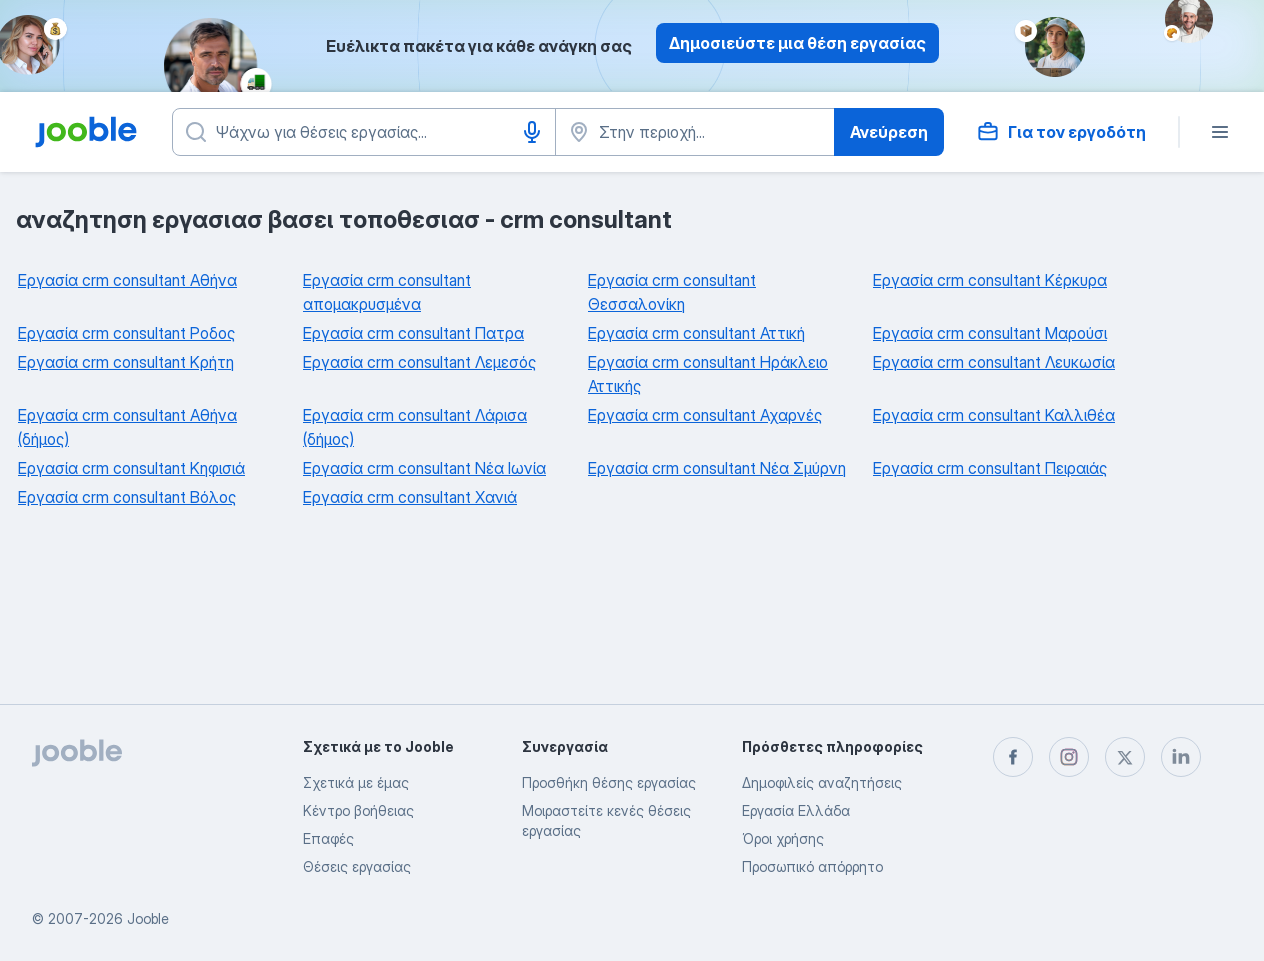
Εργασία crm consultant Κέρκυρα (990, 280)
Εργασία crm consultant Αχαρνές (705, 415)
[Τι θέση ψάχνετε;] (364, 132)
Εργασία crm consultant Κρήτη (126, 362)
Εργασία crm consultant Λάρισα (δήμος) (415, 427)
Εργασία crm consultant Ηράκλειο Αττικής (708, 374)
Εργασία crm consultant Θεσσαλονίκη (672, 292)
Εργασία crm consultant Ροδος (126, 333)
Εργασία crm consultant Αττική (696, 333)
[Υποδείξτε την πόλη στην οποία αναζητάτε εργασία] (695, 132)
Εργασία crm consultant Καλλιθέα (994, 415)
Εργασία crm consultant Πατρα (413, 333)
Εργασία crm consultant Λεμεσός (419, 362)
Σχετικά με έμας (356, 782)
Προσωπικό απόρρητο (812, 866)
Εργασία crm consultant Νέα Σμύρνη (717, 468)
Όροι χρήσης (783, 838)
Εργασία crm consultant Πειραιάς (990, 468)
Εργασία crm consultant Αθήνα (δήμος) (127, 427)
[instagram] (1069, 757)
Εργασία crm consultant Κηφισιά (131, 468)
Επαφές (328, 838)
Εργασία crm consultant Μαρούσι (990, 333)
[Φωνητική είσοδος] (532, 132)
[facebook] (1013, 757)
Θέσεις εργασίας (357, 866)
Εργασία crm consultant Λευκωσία (994, 362)
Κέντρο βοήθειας (358, 810)
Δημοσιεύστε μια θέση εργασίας (797, 43)
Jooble (148, 918)
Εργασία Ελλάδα (796, 810)
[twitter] (1125, 757)
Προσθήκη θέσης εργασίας (609, 782)
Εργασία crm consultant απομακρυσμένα (387, 292)
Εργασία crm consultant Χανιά (410, 497)
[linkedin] (1181, 757)
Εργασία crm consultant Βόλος (127, 497)
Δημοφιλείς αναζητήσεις (822, 782)
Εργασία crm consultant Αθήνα (127, 280)
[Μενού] (1220, 132)
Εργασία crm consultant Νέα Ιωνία (424, 468)
